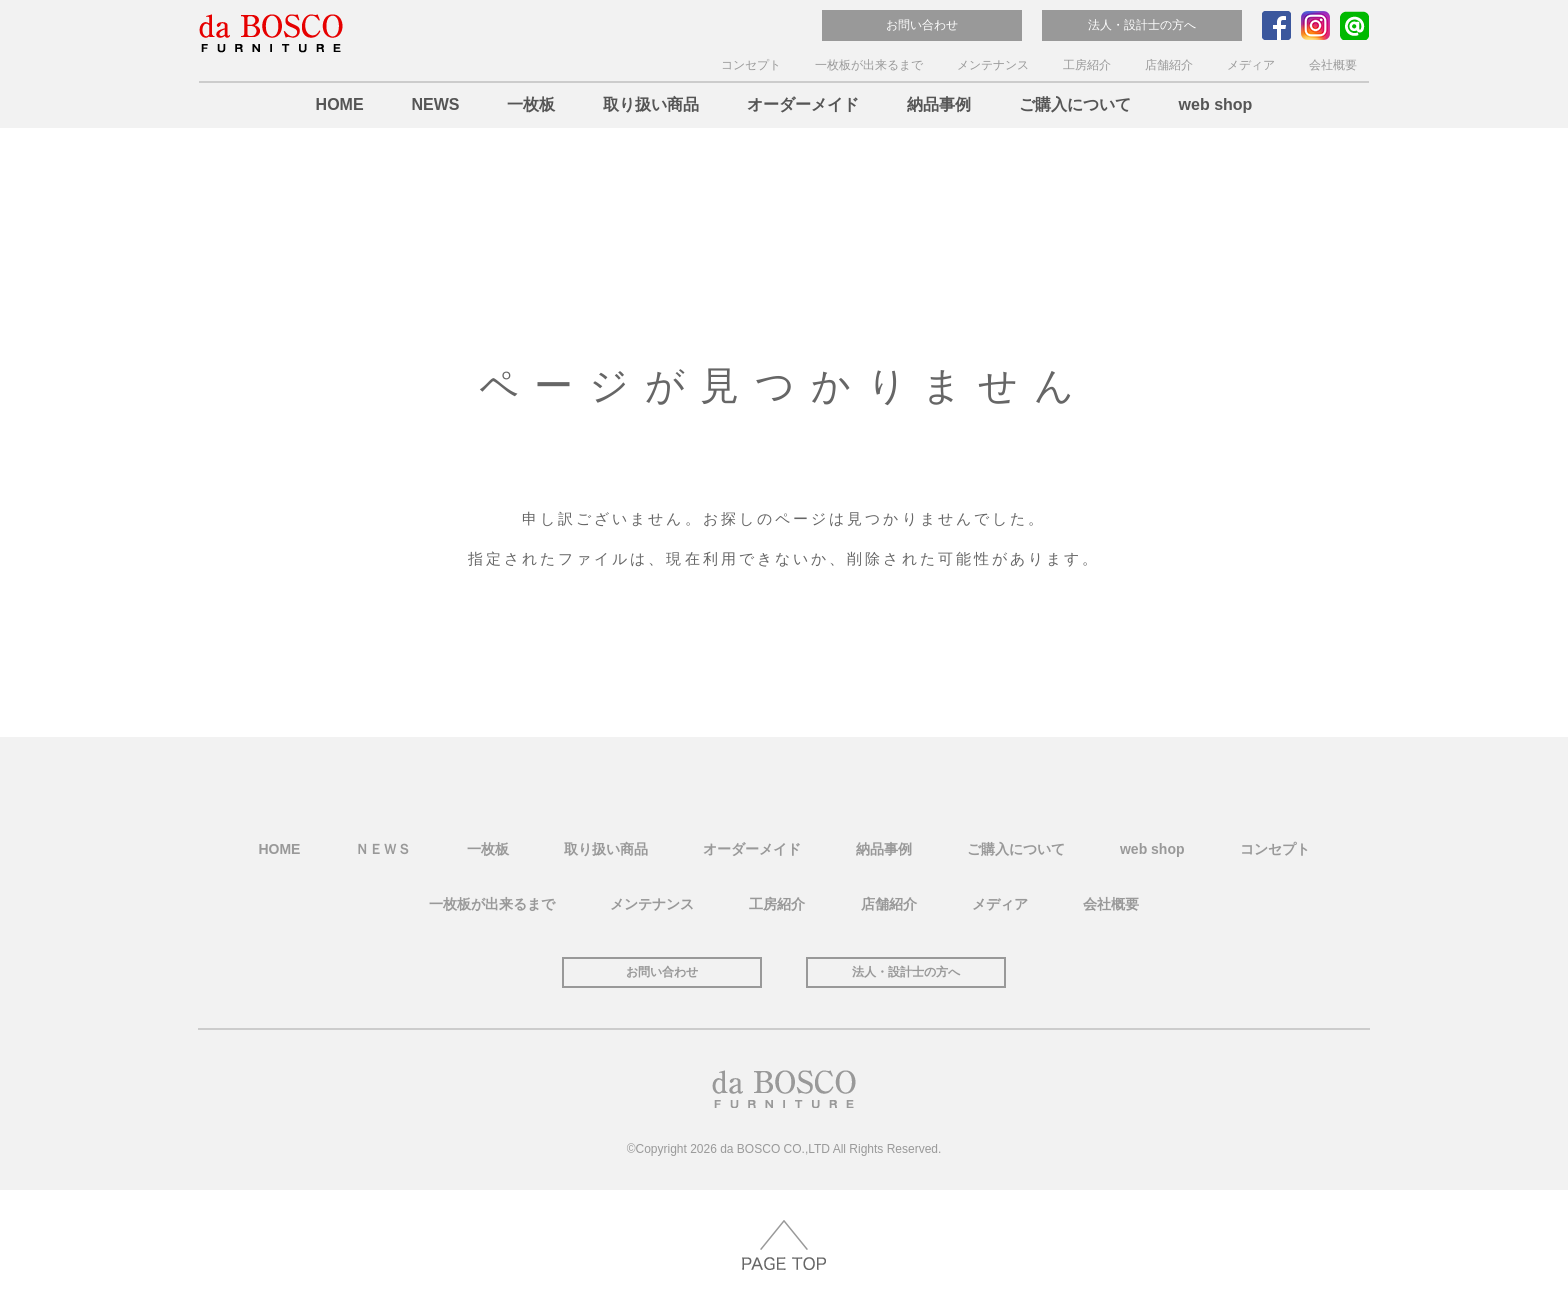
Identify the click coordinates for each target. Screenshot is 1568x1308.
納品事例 (939, 104)
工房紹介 (1087, 65)
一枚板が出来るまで (869, 65)
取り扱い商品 (651, 104)
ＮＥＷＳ (383, 849)
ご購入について (1075, 104)
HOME (340, 104)
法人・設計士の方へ (1142, 25)
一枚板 (531, 104)
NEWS (435, 104)
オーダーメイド (803, 104)
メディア (1251, 65)
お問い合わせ (922, 25)
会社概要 (1333, 65)
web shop (1216, 104)
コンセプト (751, 65)
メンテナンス (993, 65)
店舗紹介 (1169, 65)
